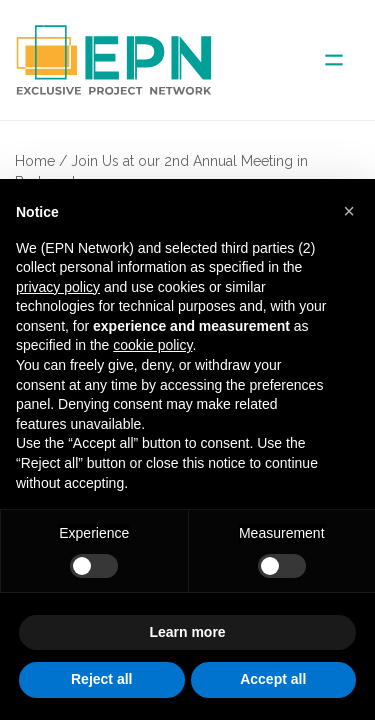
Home (35, 161)
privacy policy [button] (58, 287)
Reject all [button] (101, 679)
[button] (349, 211)
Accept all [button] (273, 679)
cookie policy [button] (152, 345)
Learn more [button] (187, 632)
